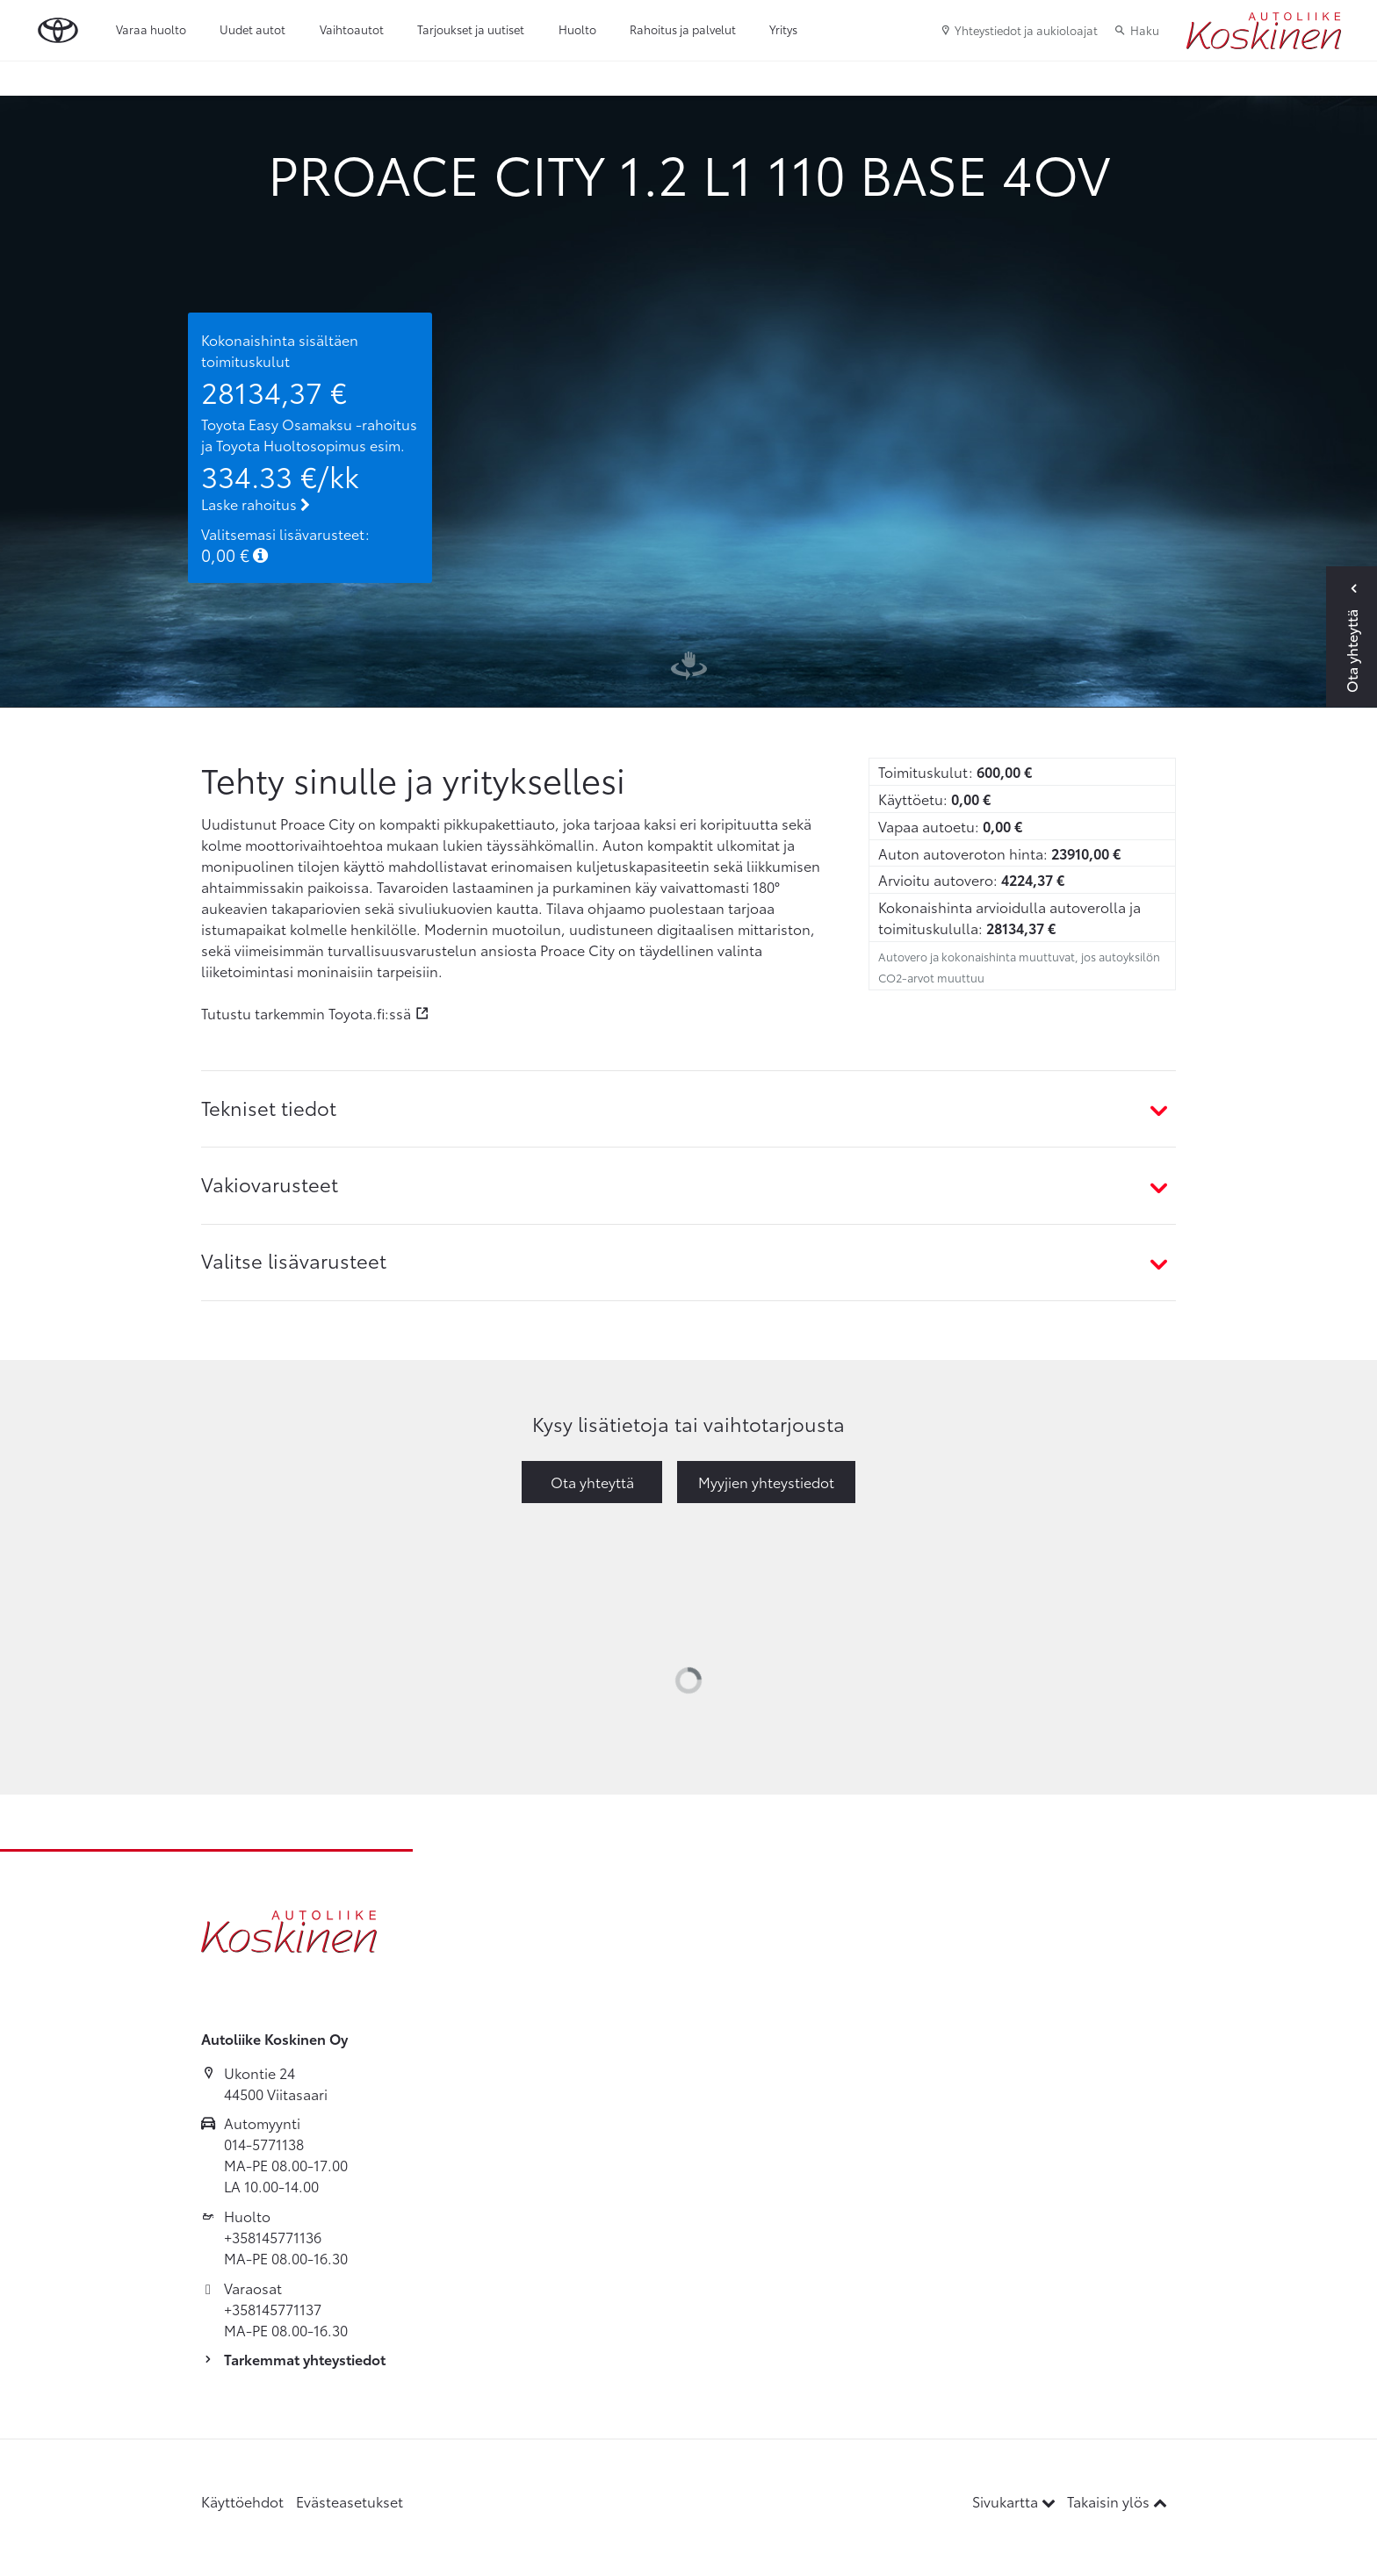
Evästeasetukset (349, 2501)
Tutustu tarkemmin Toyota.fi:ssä (306, 1013)
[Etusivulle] (1264, 30)
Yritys (783, 29)
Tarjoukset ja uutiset (470, 29)
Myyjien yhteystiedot (766, 1481)
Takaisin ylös (1117, 2501)
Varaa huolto (151, 29)
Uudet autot (252, 29)
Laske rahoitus (255, 503)
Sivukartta (1015, 2501)
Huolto (577, 29)
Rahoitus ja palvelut (683, 29)
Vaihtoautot (352, 29)
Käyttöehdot (242, 2501)
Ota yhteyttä (592, 1481)
